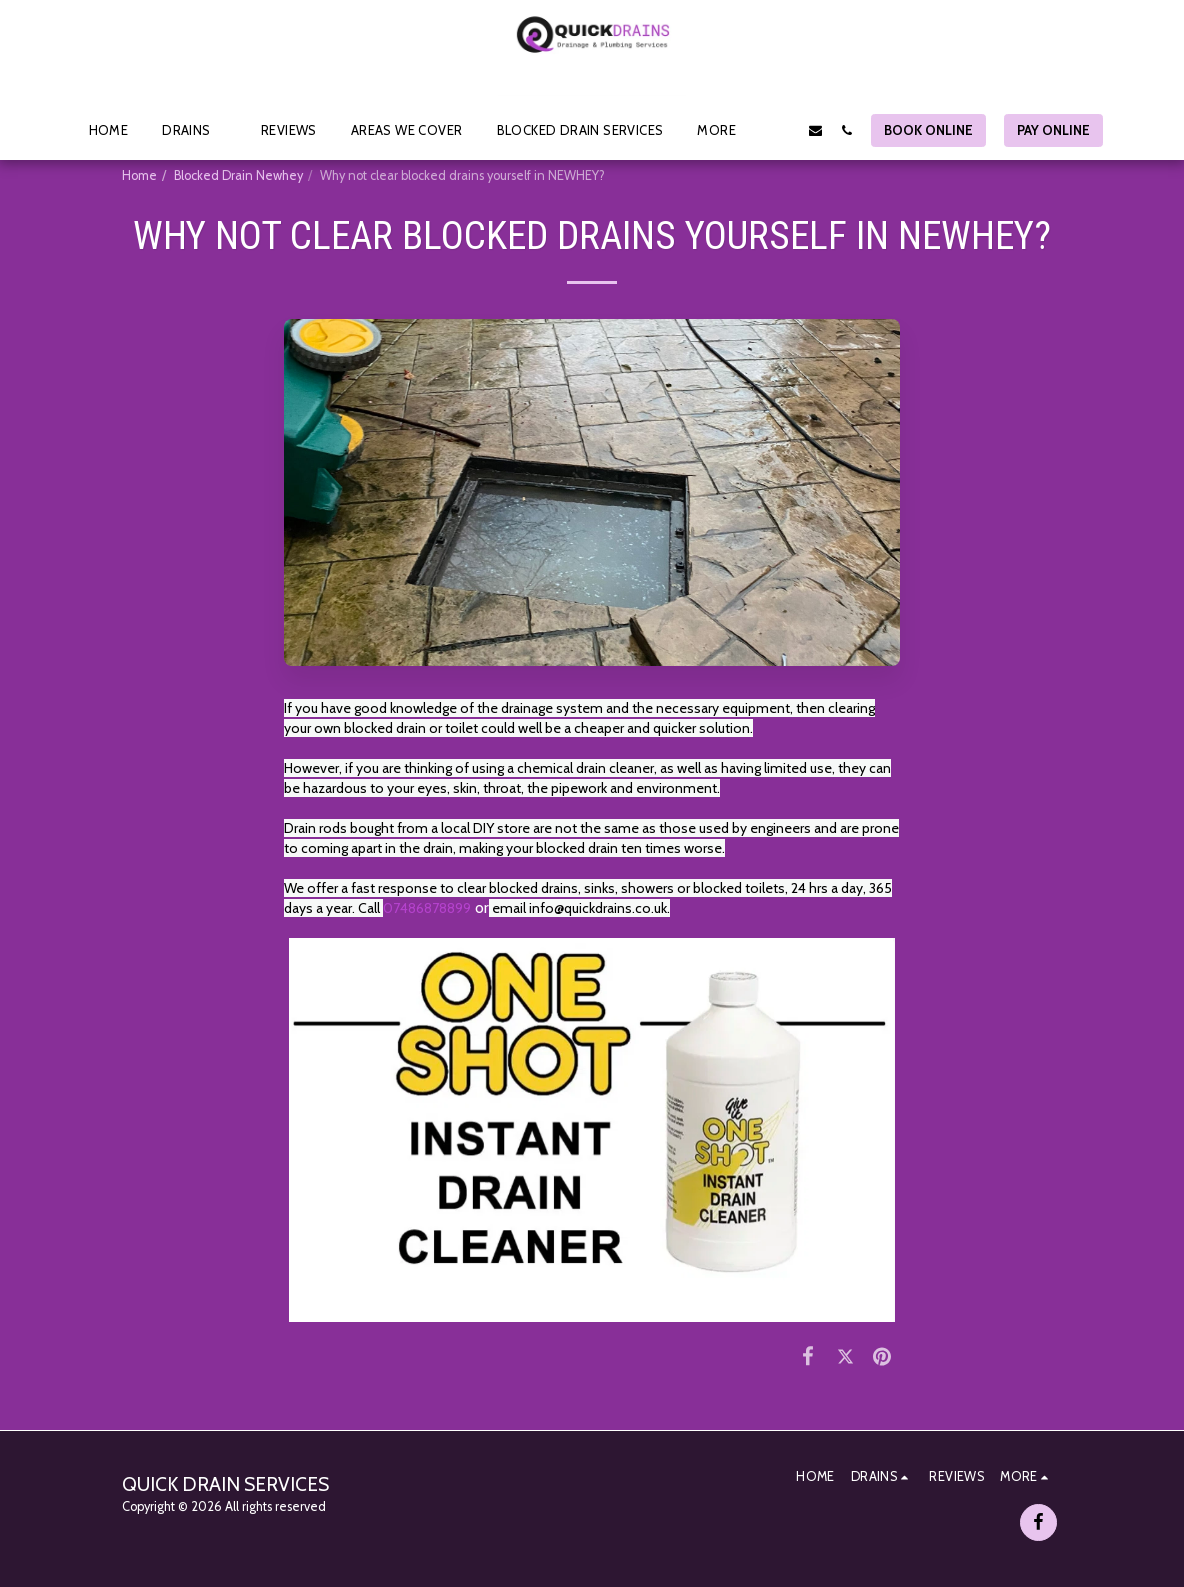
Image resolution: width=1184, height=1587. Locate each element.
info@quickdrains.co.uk (598, 908)
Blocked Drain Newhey (238, 175)
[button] (194, 130)
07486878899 (427, 908)
